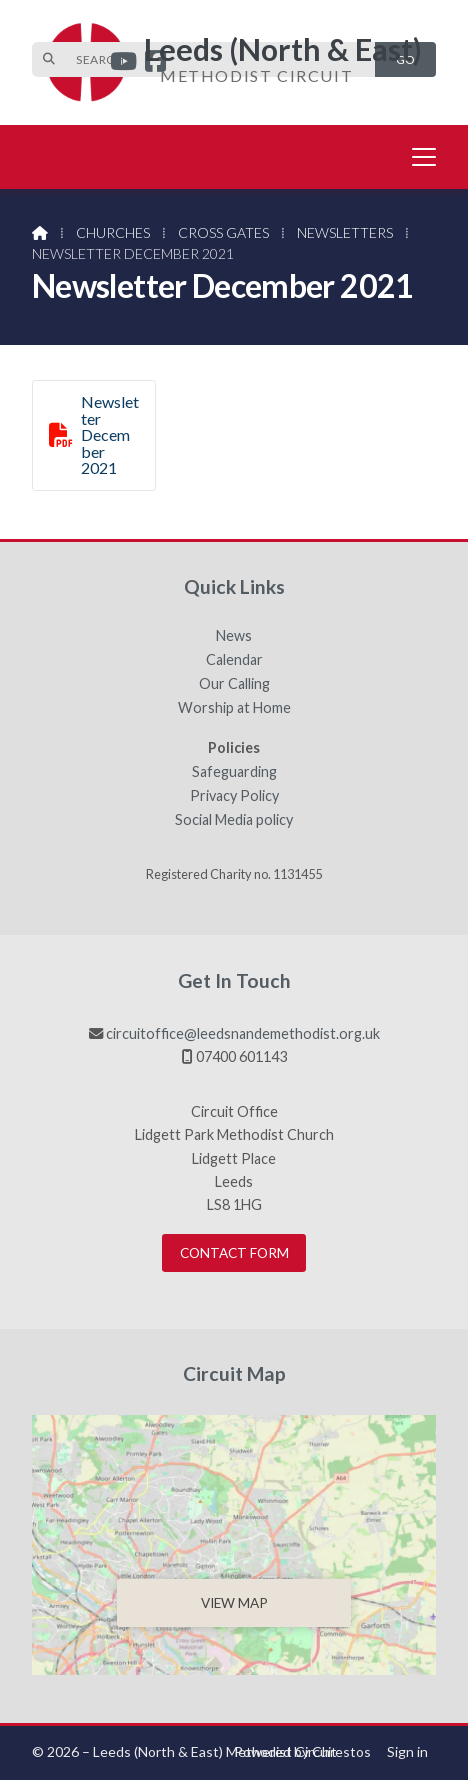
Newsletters (345, 232)
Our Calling (234, 684)
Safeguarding (234, 772)
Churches (113, 232)
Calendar (234, 660)
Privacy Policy (234, 796)
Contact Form (234, 1253)
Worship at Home (234, 708)
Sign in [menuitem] (407, 1751)
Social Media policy (234, 820)
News (234, 636)
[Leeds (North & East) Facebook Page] (155, 63)
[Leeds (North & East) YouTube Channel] (123, 63)
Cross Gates (223, 232)
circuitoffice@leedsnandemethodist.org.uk (243, 1033)
